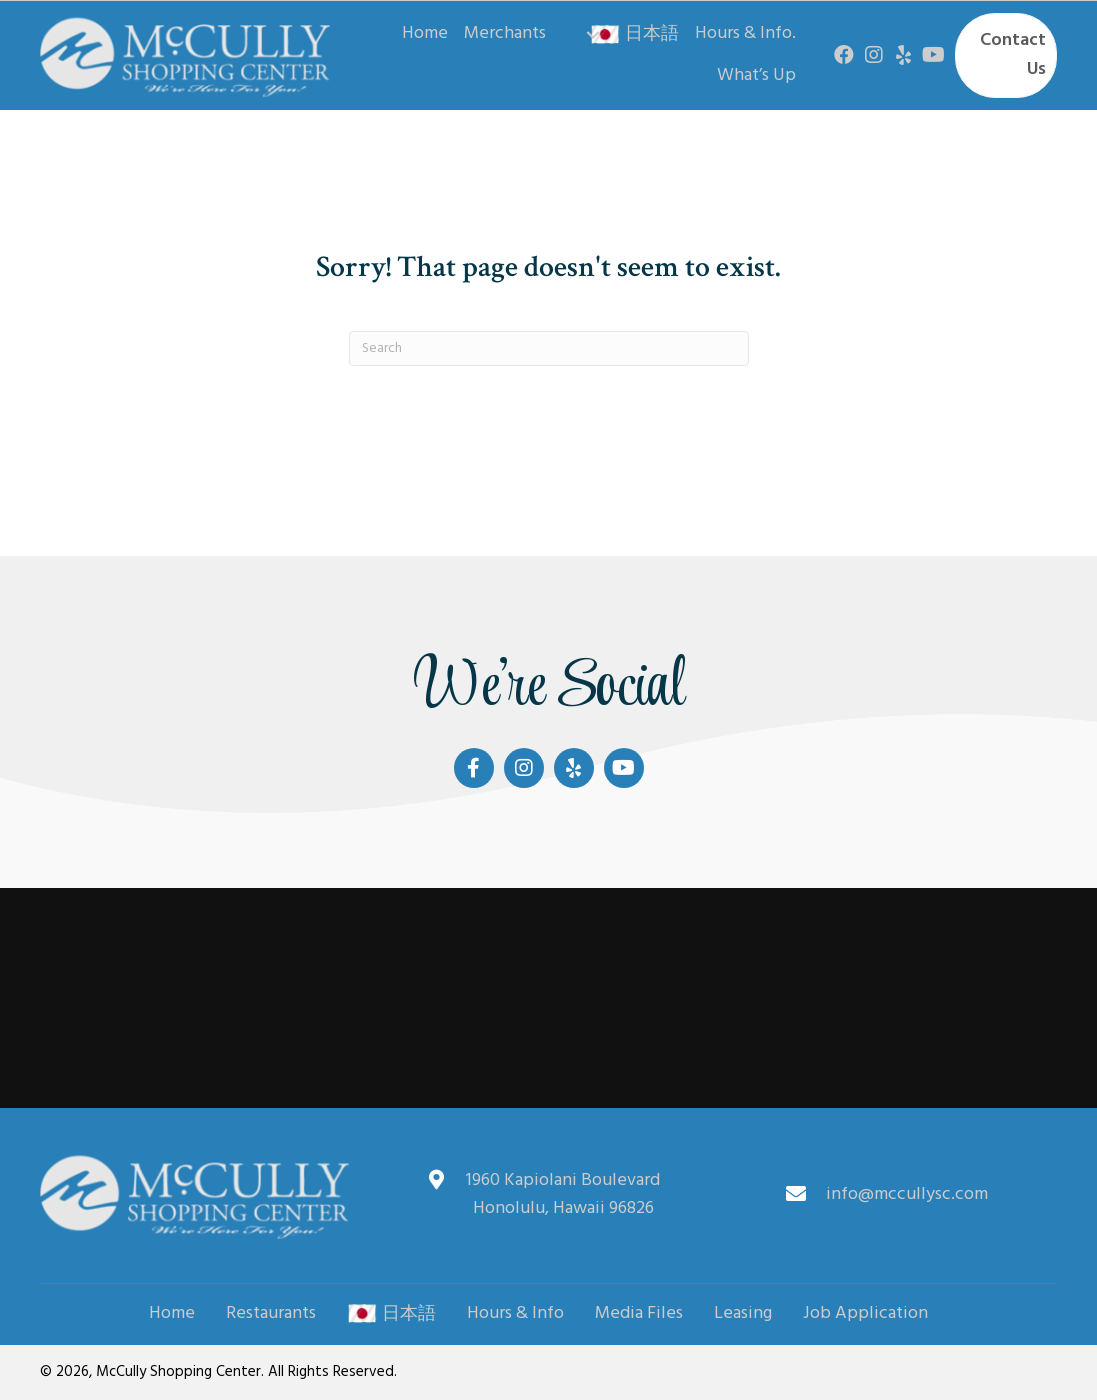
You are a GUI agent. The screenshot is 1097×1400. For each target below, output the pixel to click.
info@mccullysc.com (907, 1194)
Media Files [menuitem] (639, 1313)
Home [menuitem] (172, 1313)
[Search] (549, 348)
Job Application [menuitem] (865, 1313)
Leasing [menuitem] (743, 1313)
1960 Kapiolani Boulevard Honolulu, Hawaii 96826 (563, 1195)
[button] (593, 35)
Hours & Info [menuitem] (515, 1313)
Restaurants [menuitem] (271, 1313)
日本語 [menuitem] (391, 1314)
